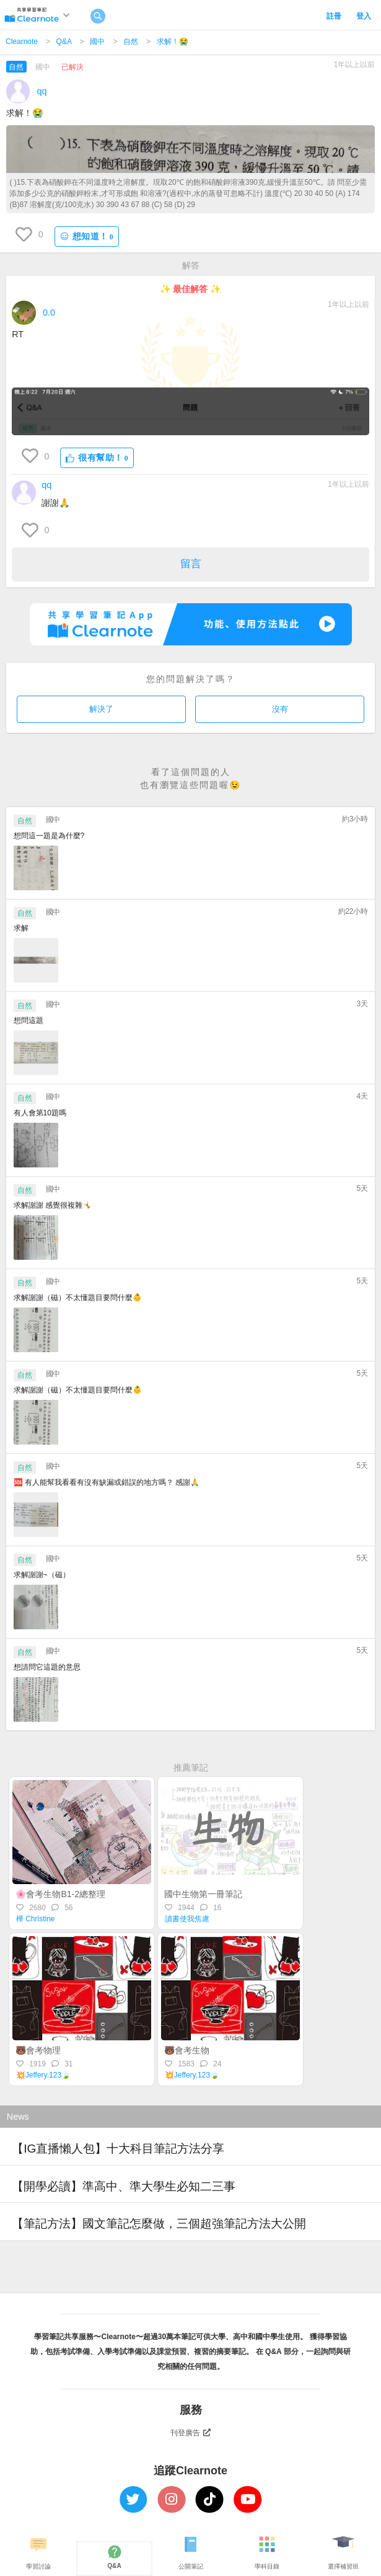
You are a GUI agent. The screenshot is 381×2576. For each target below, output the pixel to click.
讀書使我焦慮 (187, 1918)
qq (42, 91)
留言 (190, 564)
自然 (130, 41)
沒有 (280, 709)
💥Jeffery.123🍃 (43, 2075)
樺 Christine (35, 1918)
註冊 (333, 16)
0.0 (49, 312)
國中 (97, 41)
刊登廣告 (190, 2432)
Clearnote (22, 41)
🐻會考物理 (38, 2050)
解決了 (101, 709)
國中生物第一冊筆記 (203, 1894)
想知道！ (86, 236)
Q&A (64, 41)
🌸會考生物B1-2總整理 (60, 1894)
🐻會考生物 (186, 2050)
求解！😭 (172, 41)
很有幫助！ (97, 458)
